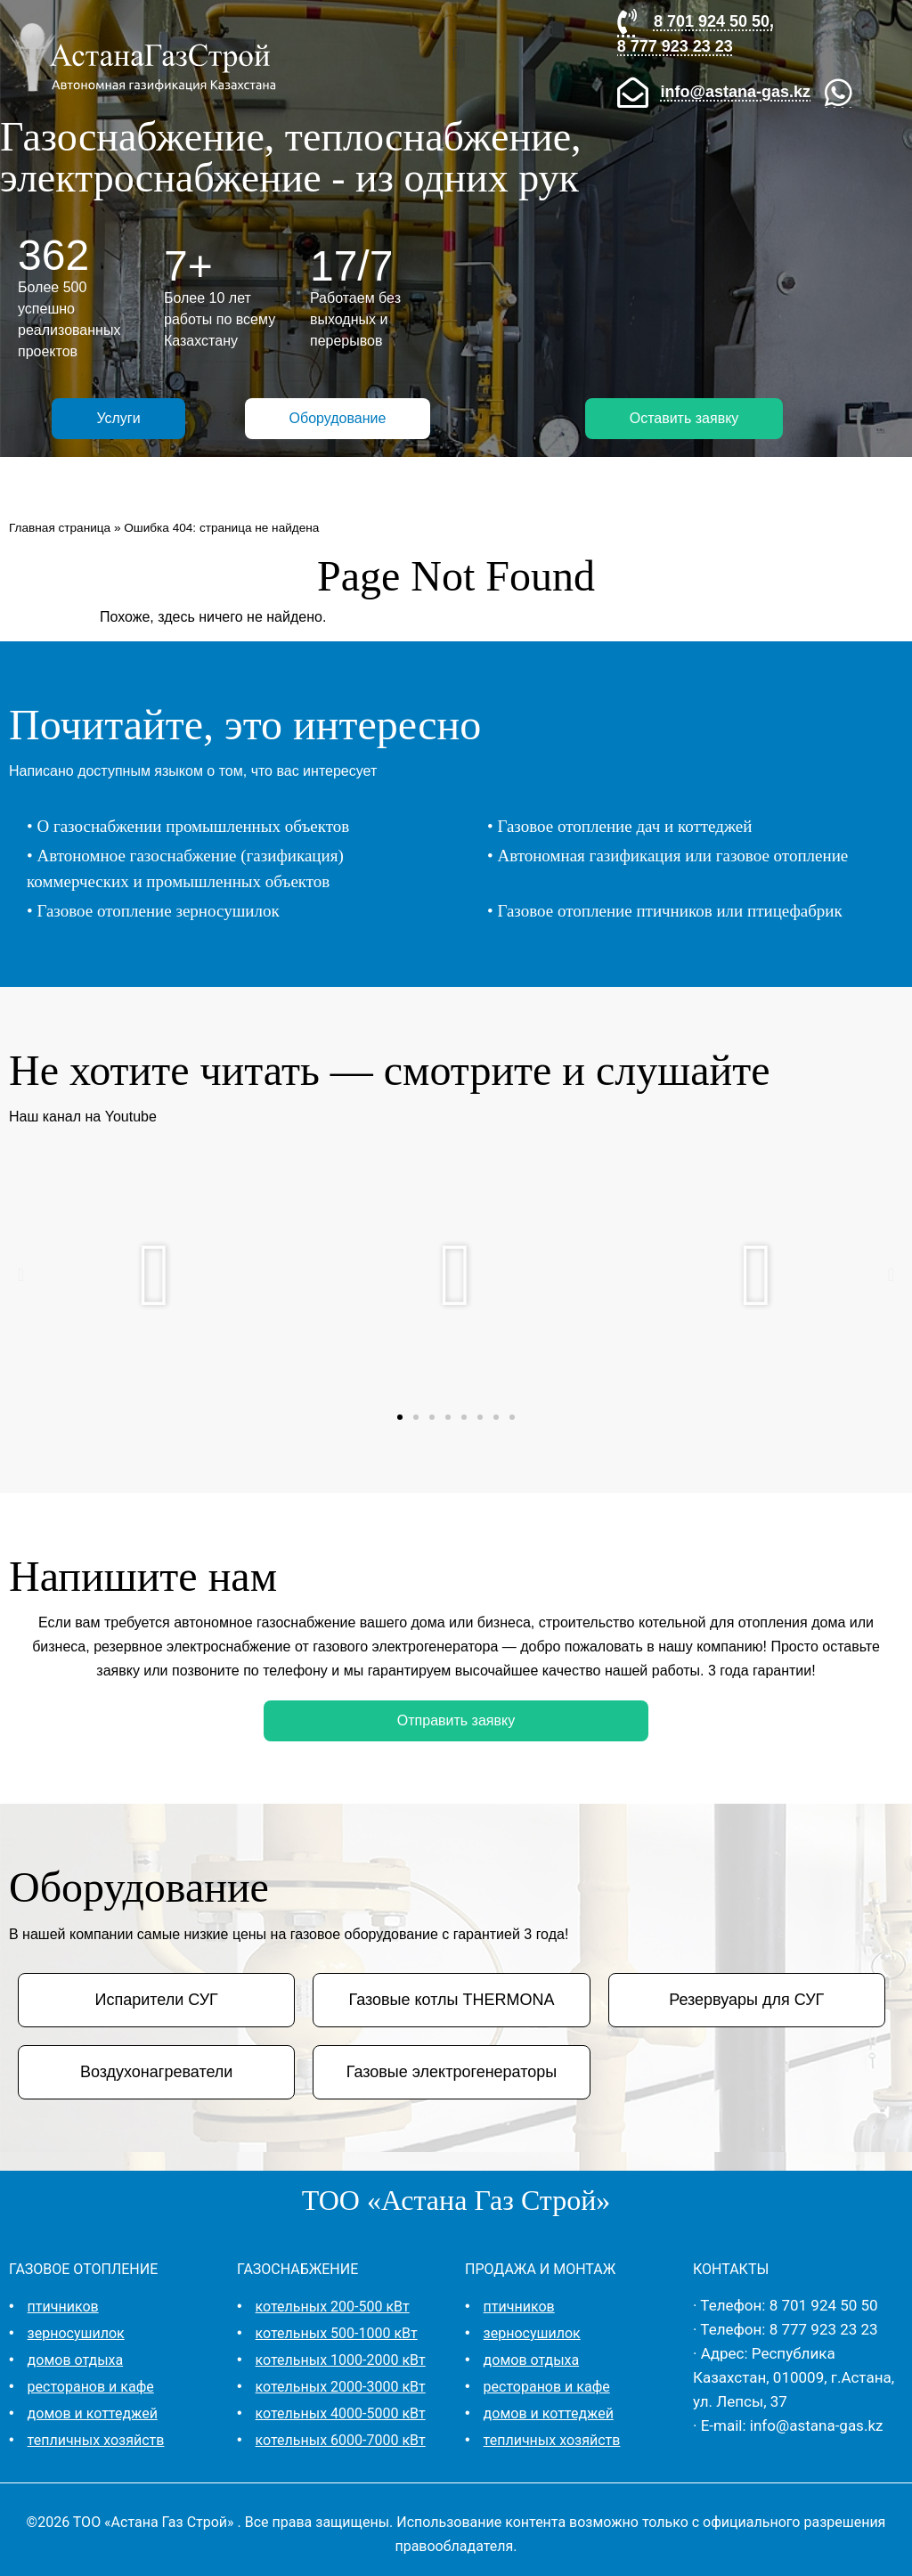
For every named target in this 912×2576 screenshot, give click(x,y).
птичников (63, 2306)
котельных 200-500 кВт (333, 2306)
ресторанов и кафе (91, 2386)
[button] (455, 54)
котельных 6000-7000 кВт (341, 2440)
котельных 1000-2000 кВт (341, 2360)
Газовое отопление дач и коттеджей (624, 826)
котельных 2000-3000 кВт (341, 2386)
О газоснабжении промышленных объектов (193, 826)
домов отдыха (76, 2360)
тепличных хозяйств (96, 2440)
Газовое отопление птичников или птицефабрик (669, 910)
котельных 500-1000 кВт (337, 2333)
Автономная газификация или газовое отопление (672, 855)
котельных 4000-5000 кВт (341, 2413)
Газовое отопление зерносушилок (158, 910)
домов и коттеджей (93, 2413)
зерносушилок (76, 2333)
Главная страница (59, 527)
